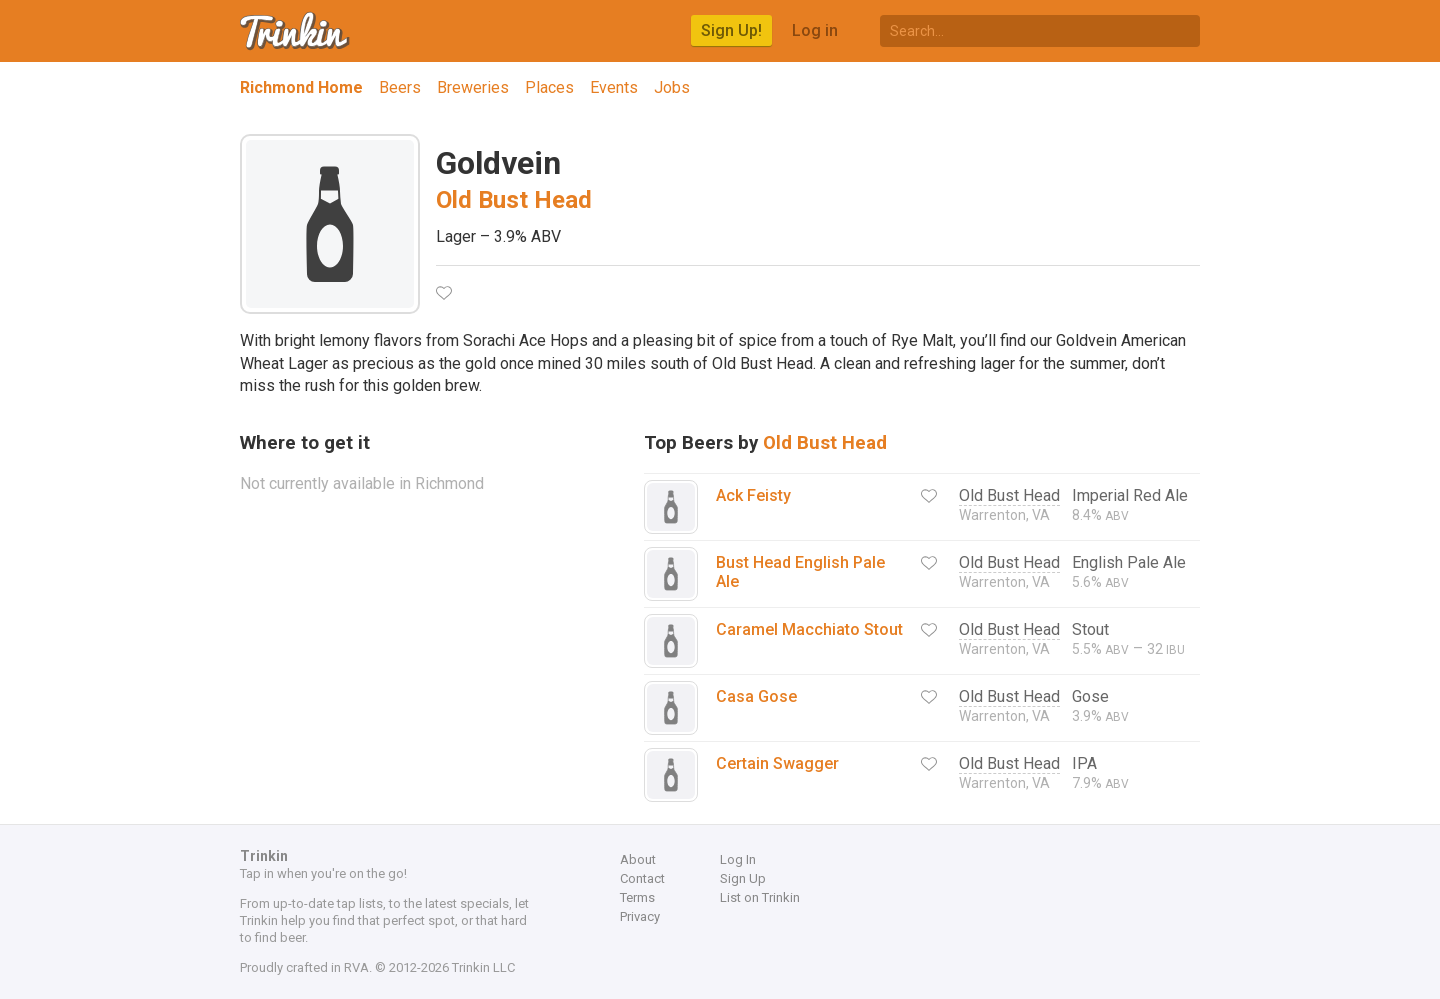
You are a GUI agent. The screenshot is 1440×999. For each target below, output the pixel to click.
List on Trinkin (760, 897)
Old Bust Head (514, 200)
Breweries (473, 87)
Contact (642, 878)
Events (614, 87)
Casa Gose (756, 696)
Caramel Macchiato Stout (809, 629)
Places (549, 87)
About (638, 859)
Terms (637, 897)
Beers (400, 87)
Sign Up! (731, 30)
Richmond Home (301, 87)
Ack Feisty (753, 495)
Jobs (672, 87)
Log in (815, 30)
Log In (738, 859)
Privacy (640, 916)
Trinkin (296, 31)
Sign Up (743, 878)
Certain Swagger (777, 763)
